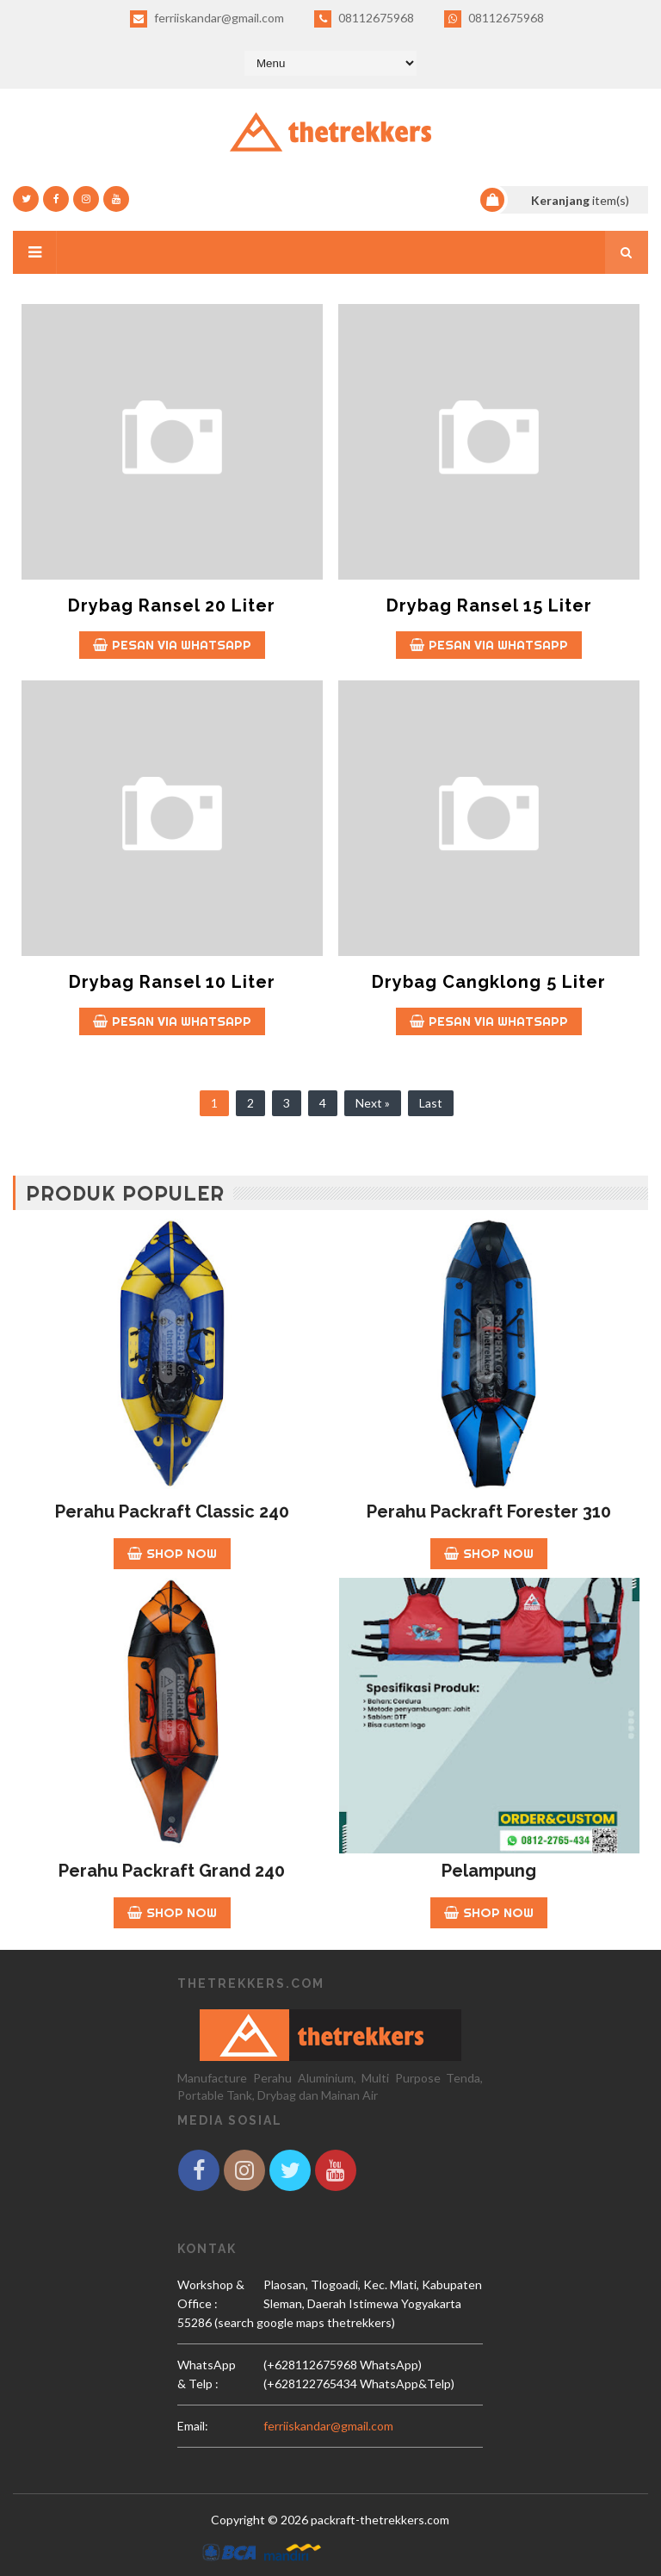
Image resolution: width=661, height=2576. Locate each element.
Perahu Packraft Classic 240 (172, 1511)
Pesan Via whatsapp (172, 644)
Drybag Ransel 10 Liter (172, 981)
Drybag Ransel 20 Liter (171, 605)
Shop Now (172, 1553)
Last (430, 1103)
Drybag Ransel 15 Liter (489, 605)
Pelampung (489, 1870)
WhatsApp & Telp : (206, 2374)
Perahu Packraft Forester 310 (489, 1511)
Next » (372, 1103)
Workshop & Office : (210, 2294)
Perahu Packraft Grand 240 (172, 1870)
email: (192, 2425)
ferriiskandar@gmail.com (207, 19)
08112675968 (364, 19)
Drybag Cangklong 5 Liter (489, 981)
